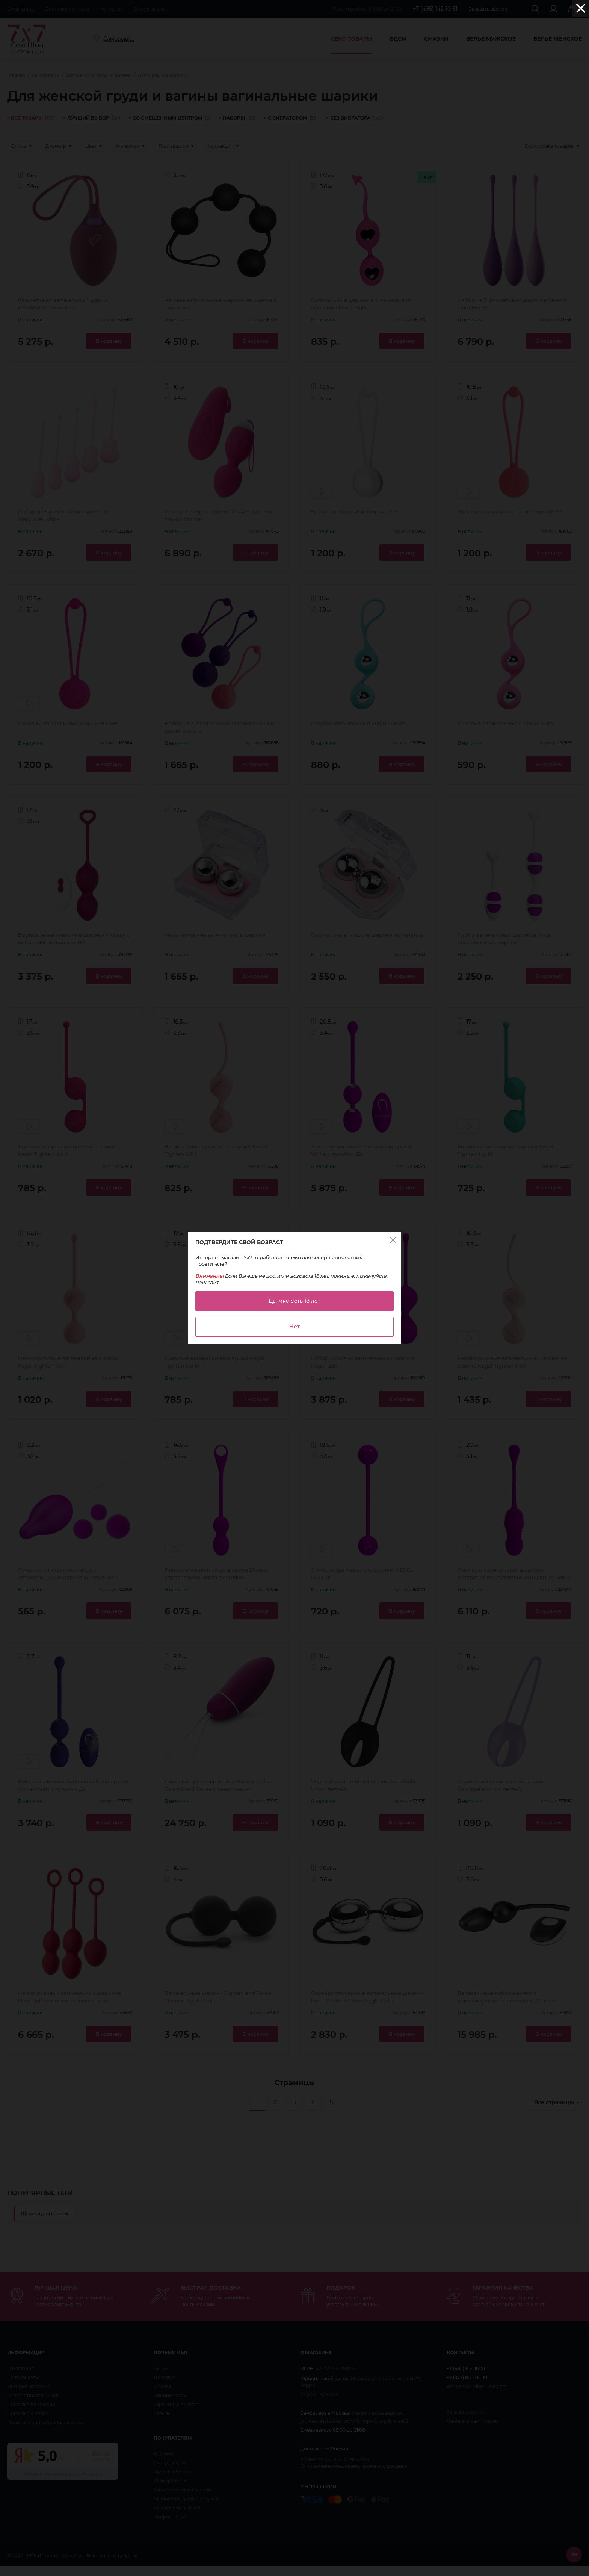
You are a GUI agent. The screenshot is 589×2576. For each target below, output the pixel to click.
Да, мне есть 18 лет (294, 1301)
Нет (294, 1326)
